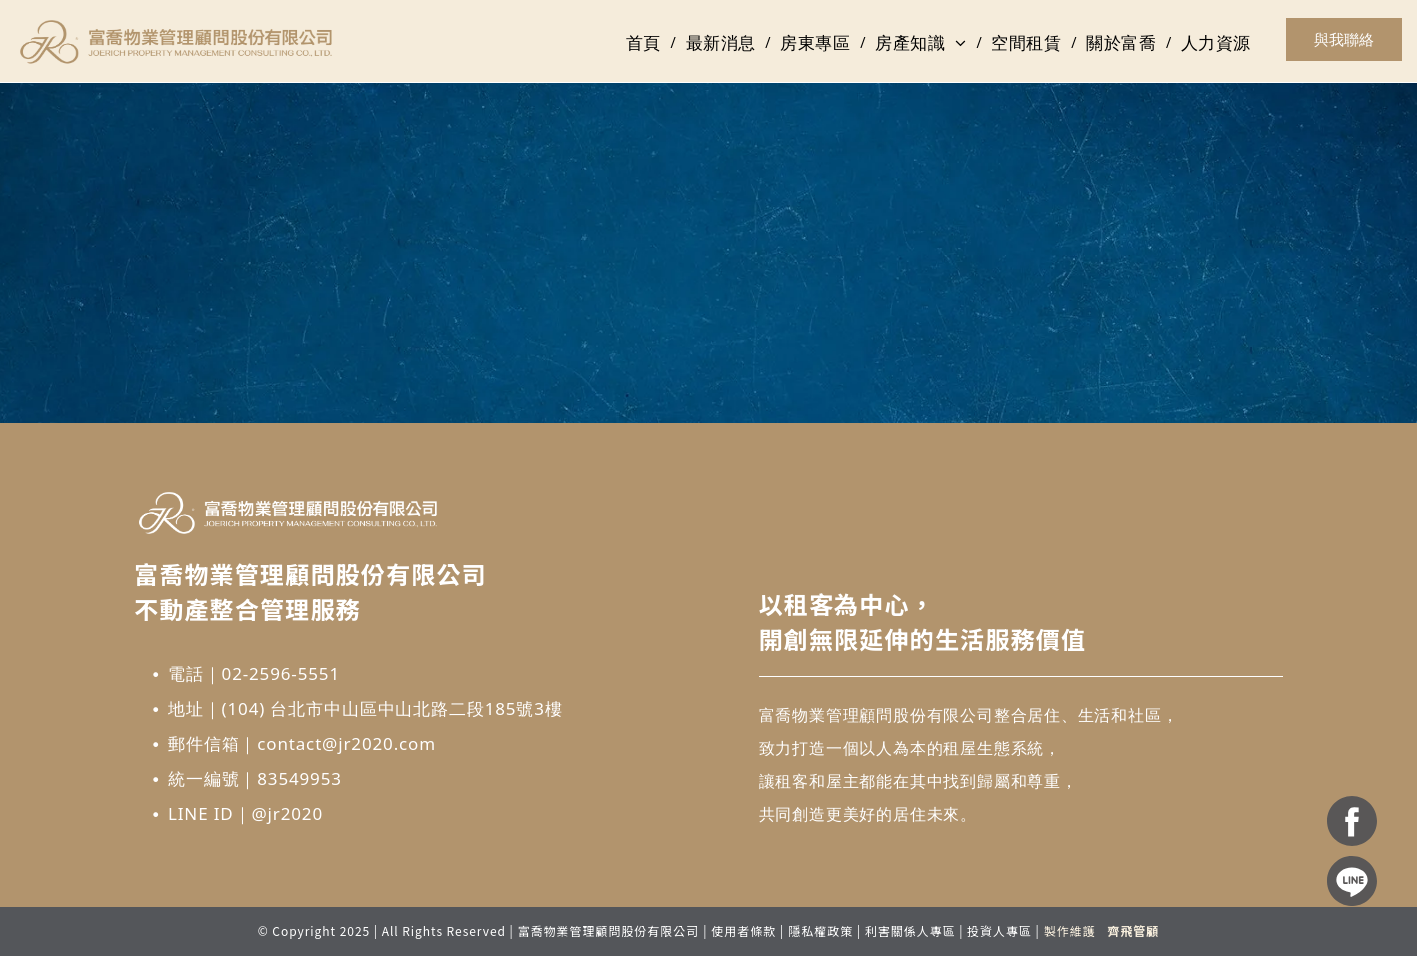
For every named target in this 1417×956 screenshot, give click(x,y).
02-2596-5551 (281, 673)
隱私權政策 (820, 930)
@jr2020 (287, 813)
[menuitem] (646, 43)
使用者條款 (743, 930)
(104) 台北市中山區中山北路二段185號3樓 (392, 708)
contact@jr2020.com (346, 743)
